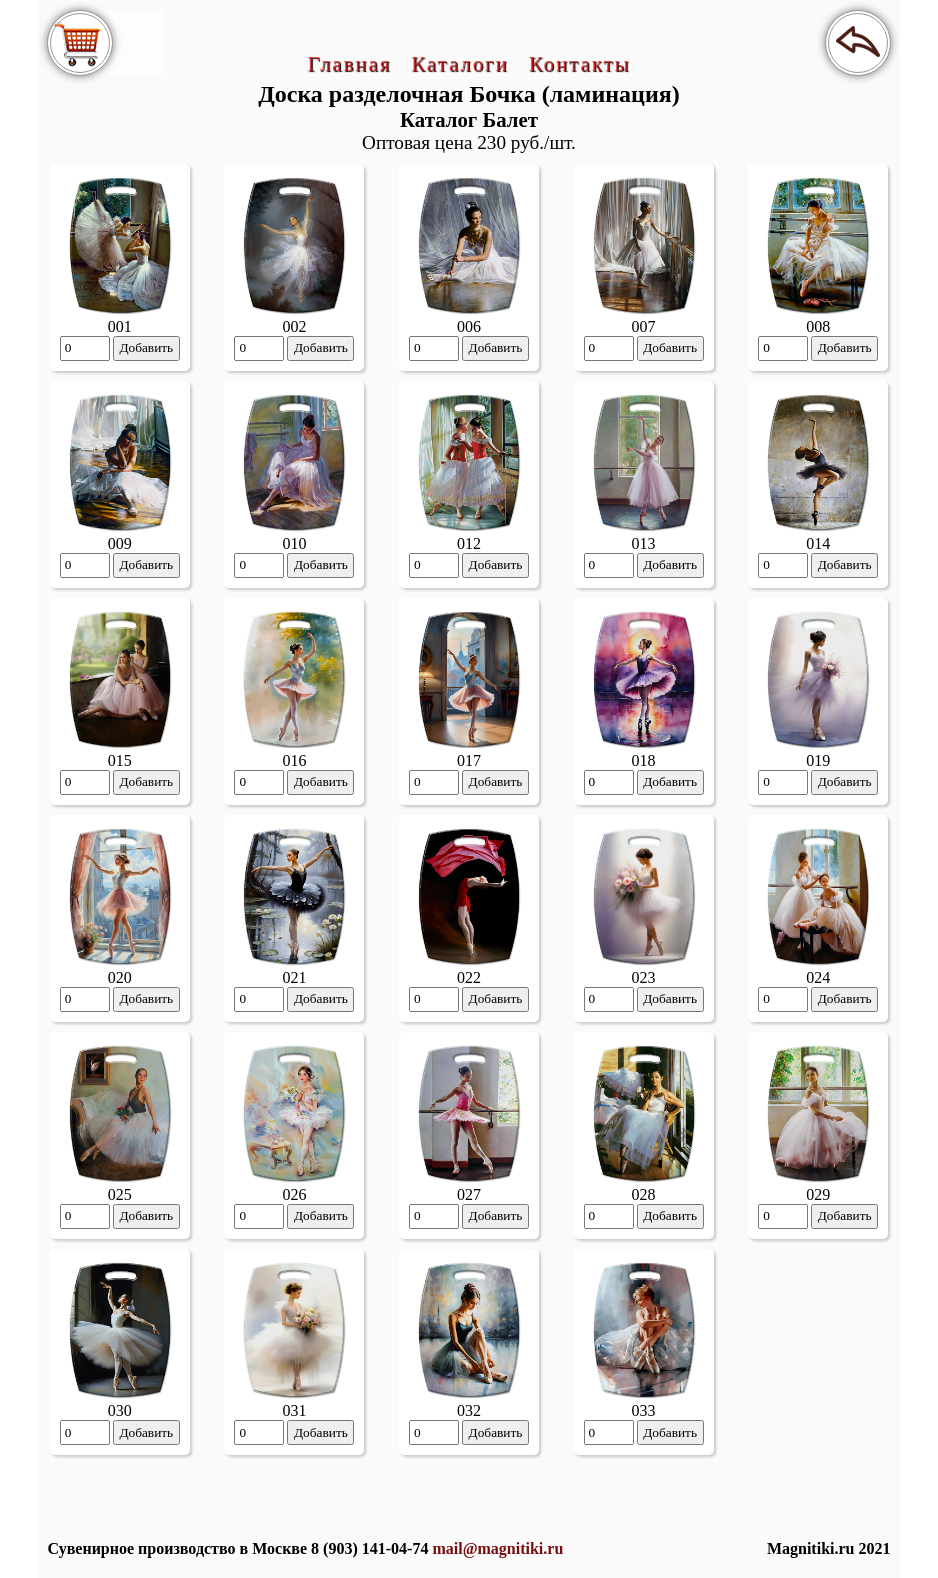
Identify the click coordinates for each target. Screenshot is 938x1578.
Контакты (580, 63)
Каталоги (459, 63)
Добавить (146, 347)
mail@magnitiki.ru (497, 1548)
